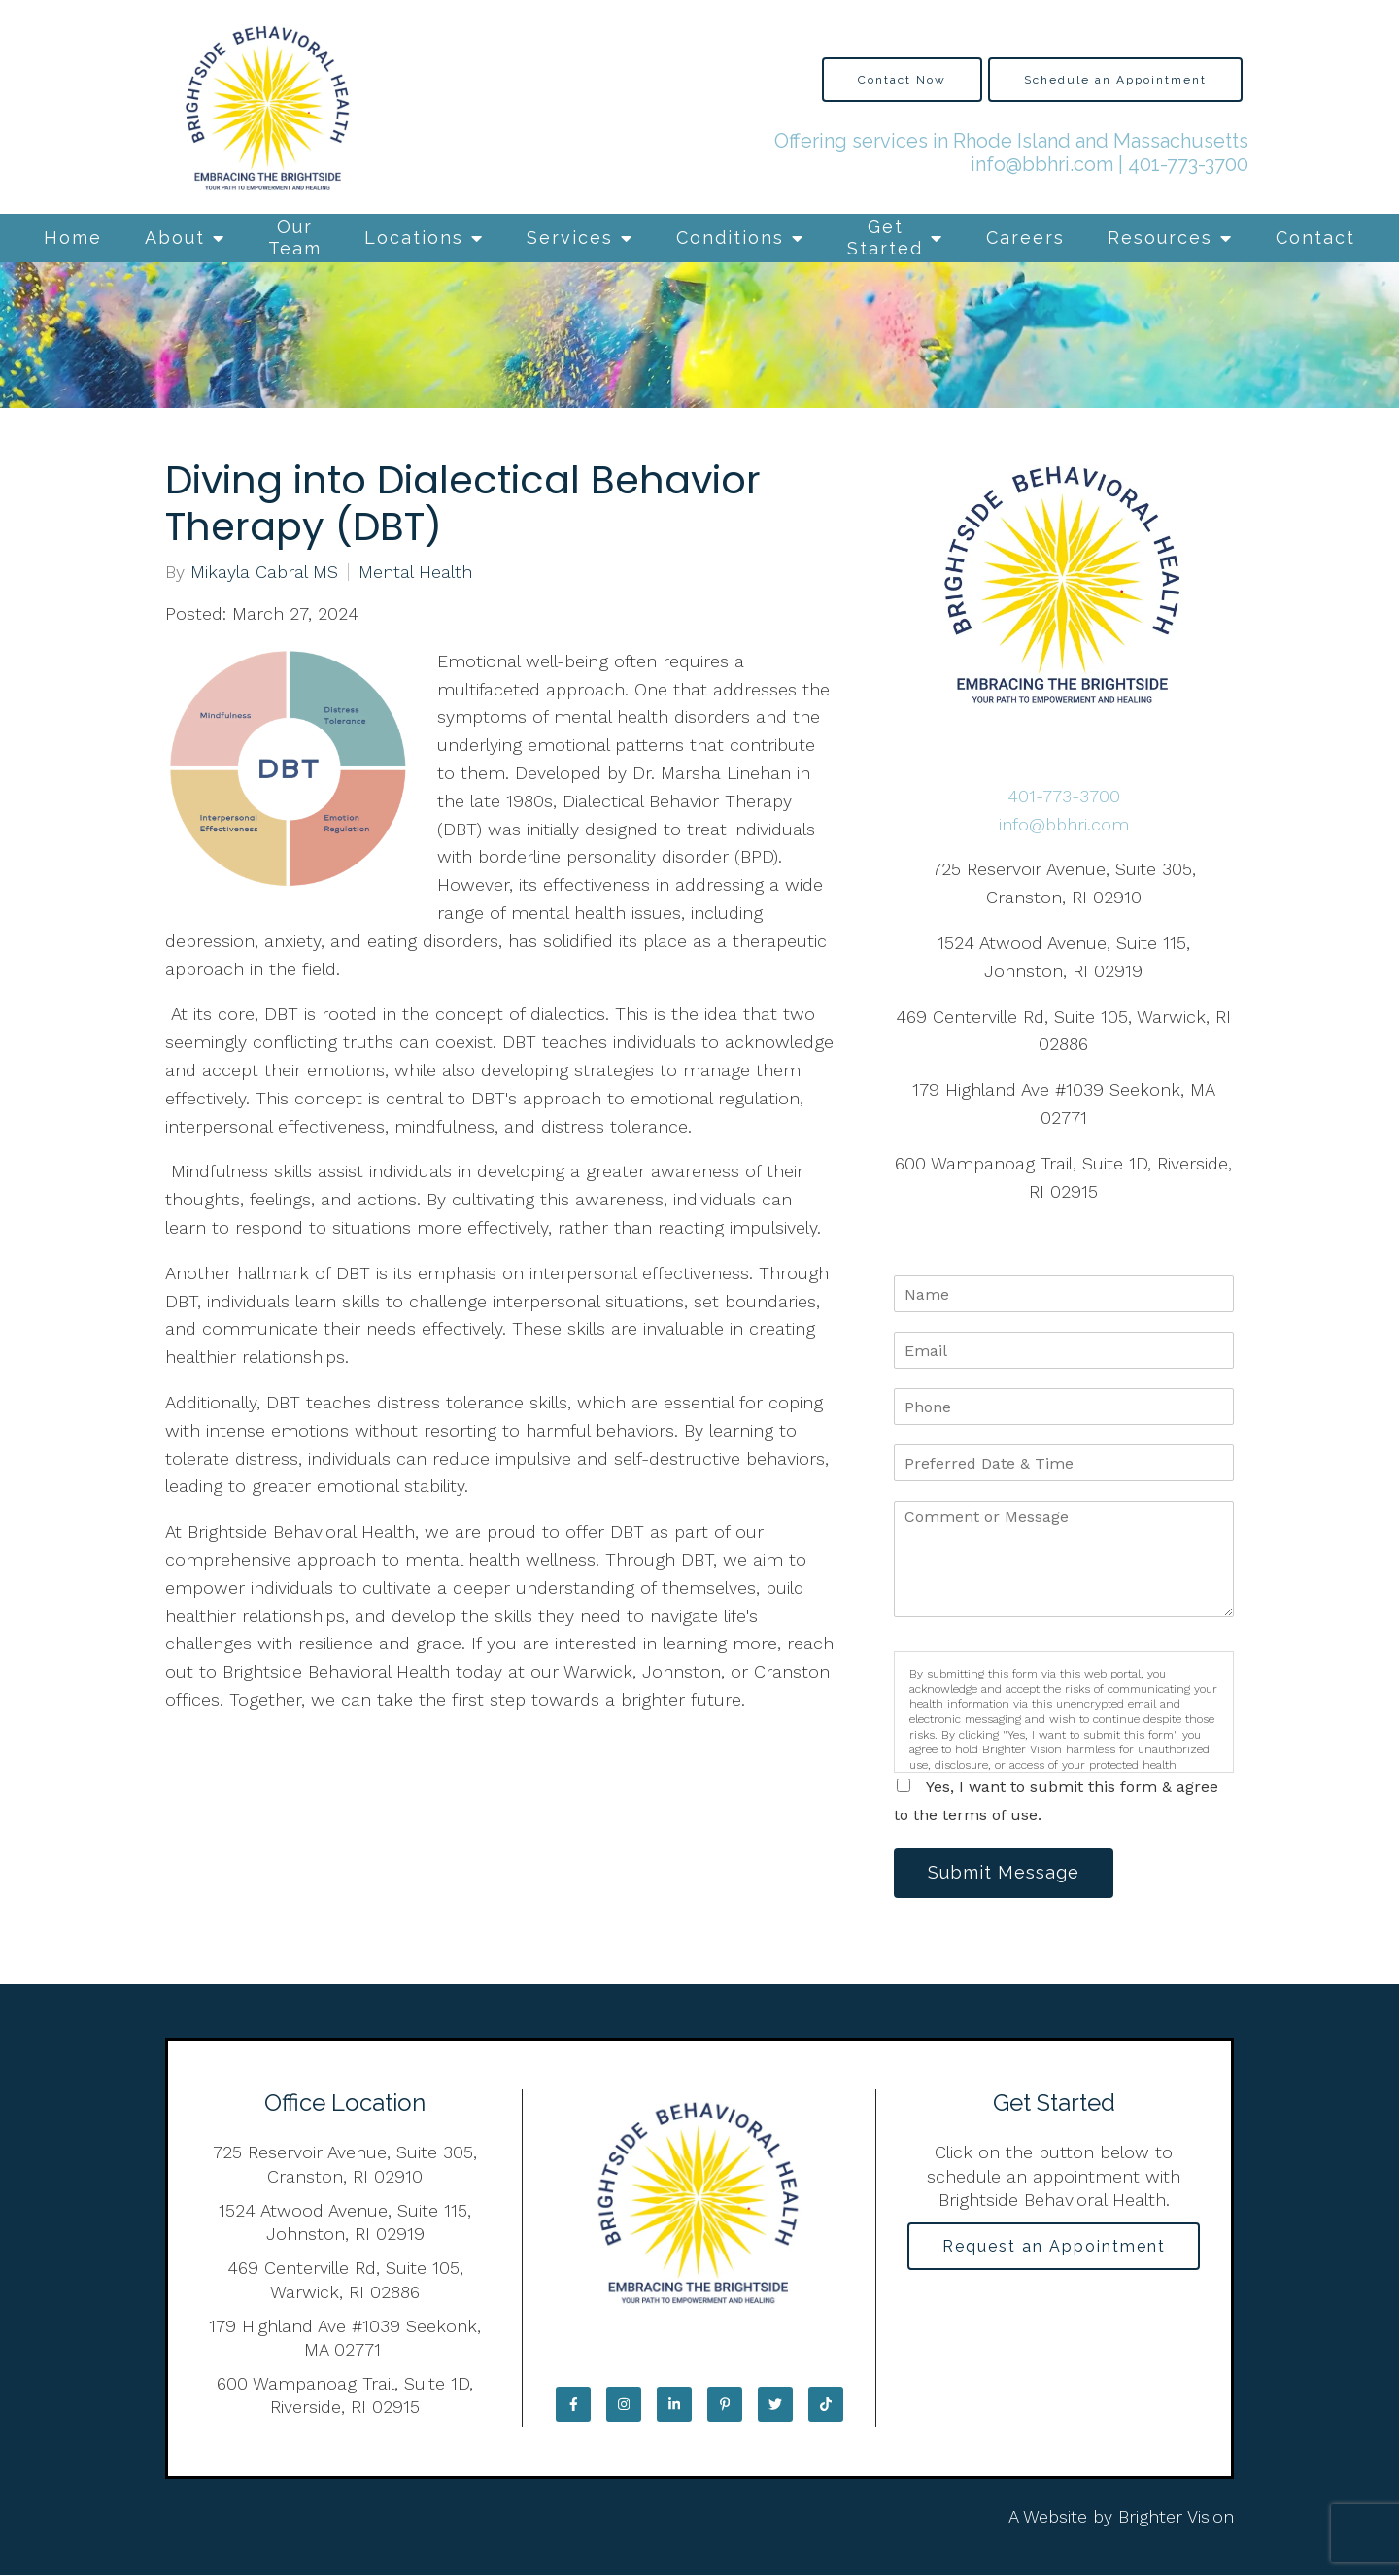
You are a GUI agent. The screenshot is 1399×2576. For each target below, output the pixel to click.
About (175, 237)
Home (73, 237)
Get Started (885, 237)
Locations (413, 237)
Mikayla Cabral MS (264, 572)
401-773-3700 (1188, 164)
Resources (1160, 237)
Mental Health (415, 572)
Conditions (730, 237)
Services (570, 237)
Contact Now (902, 79)
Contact (1315, 237)
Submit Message (1005, 1873)
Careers (1025, 237)
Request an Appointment (1054, 2247)
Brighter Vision (1176, 2518)
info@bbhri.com (1042, 164)
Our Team (295, 237)
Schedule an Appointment (1115, 79)
